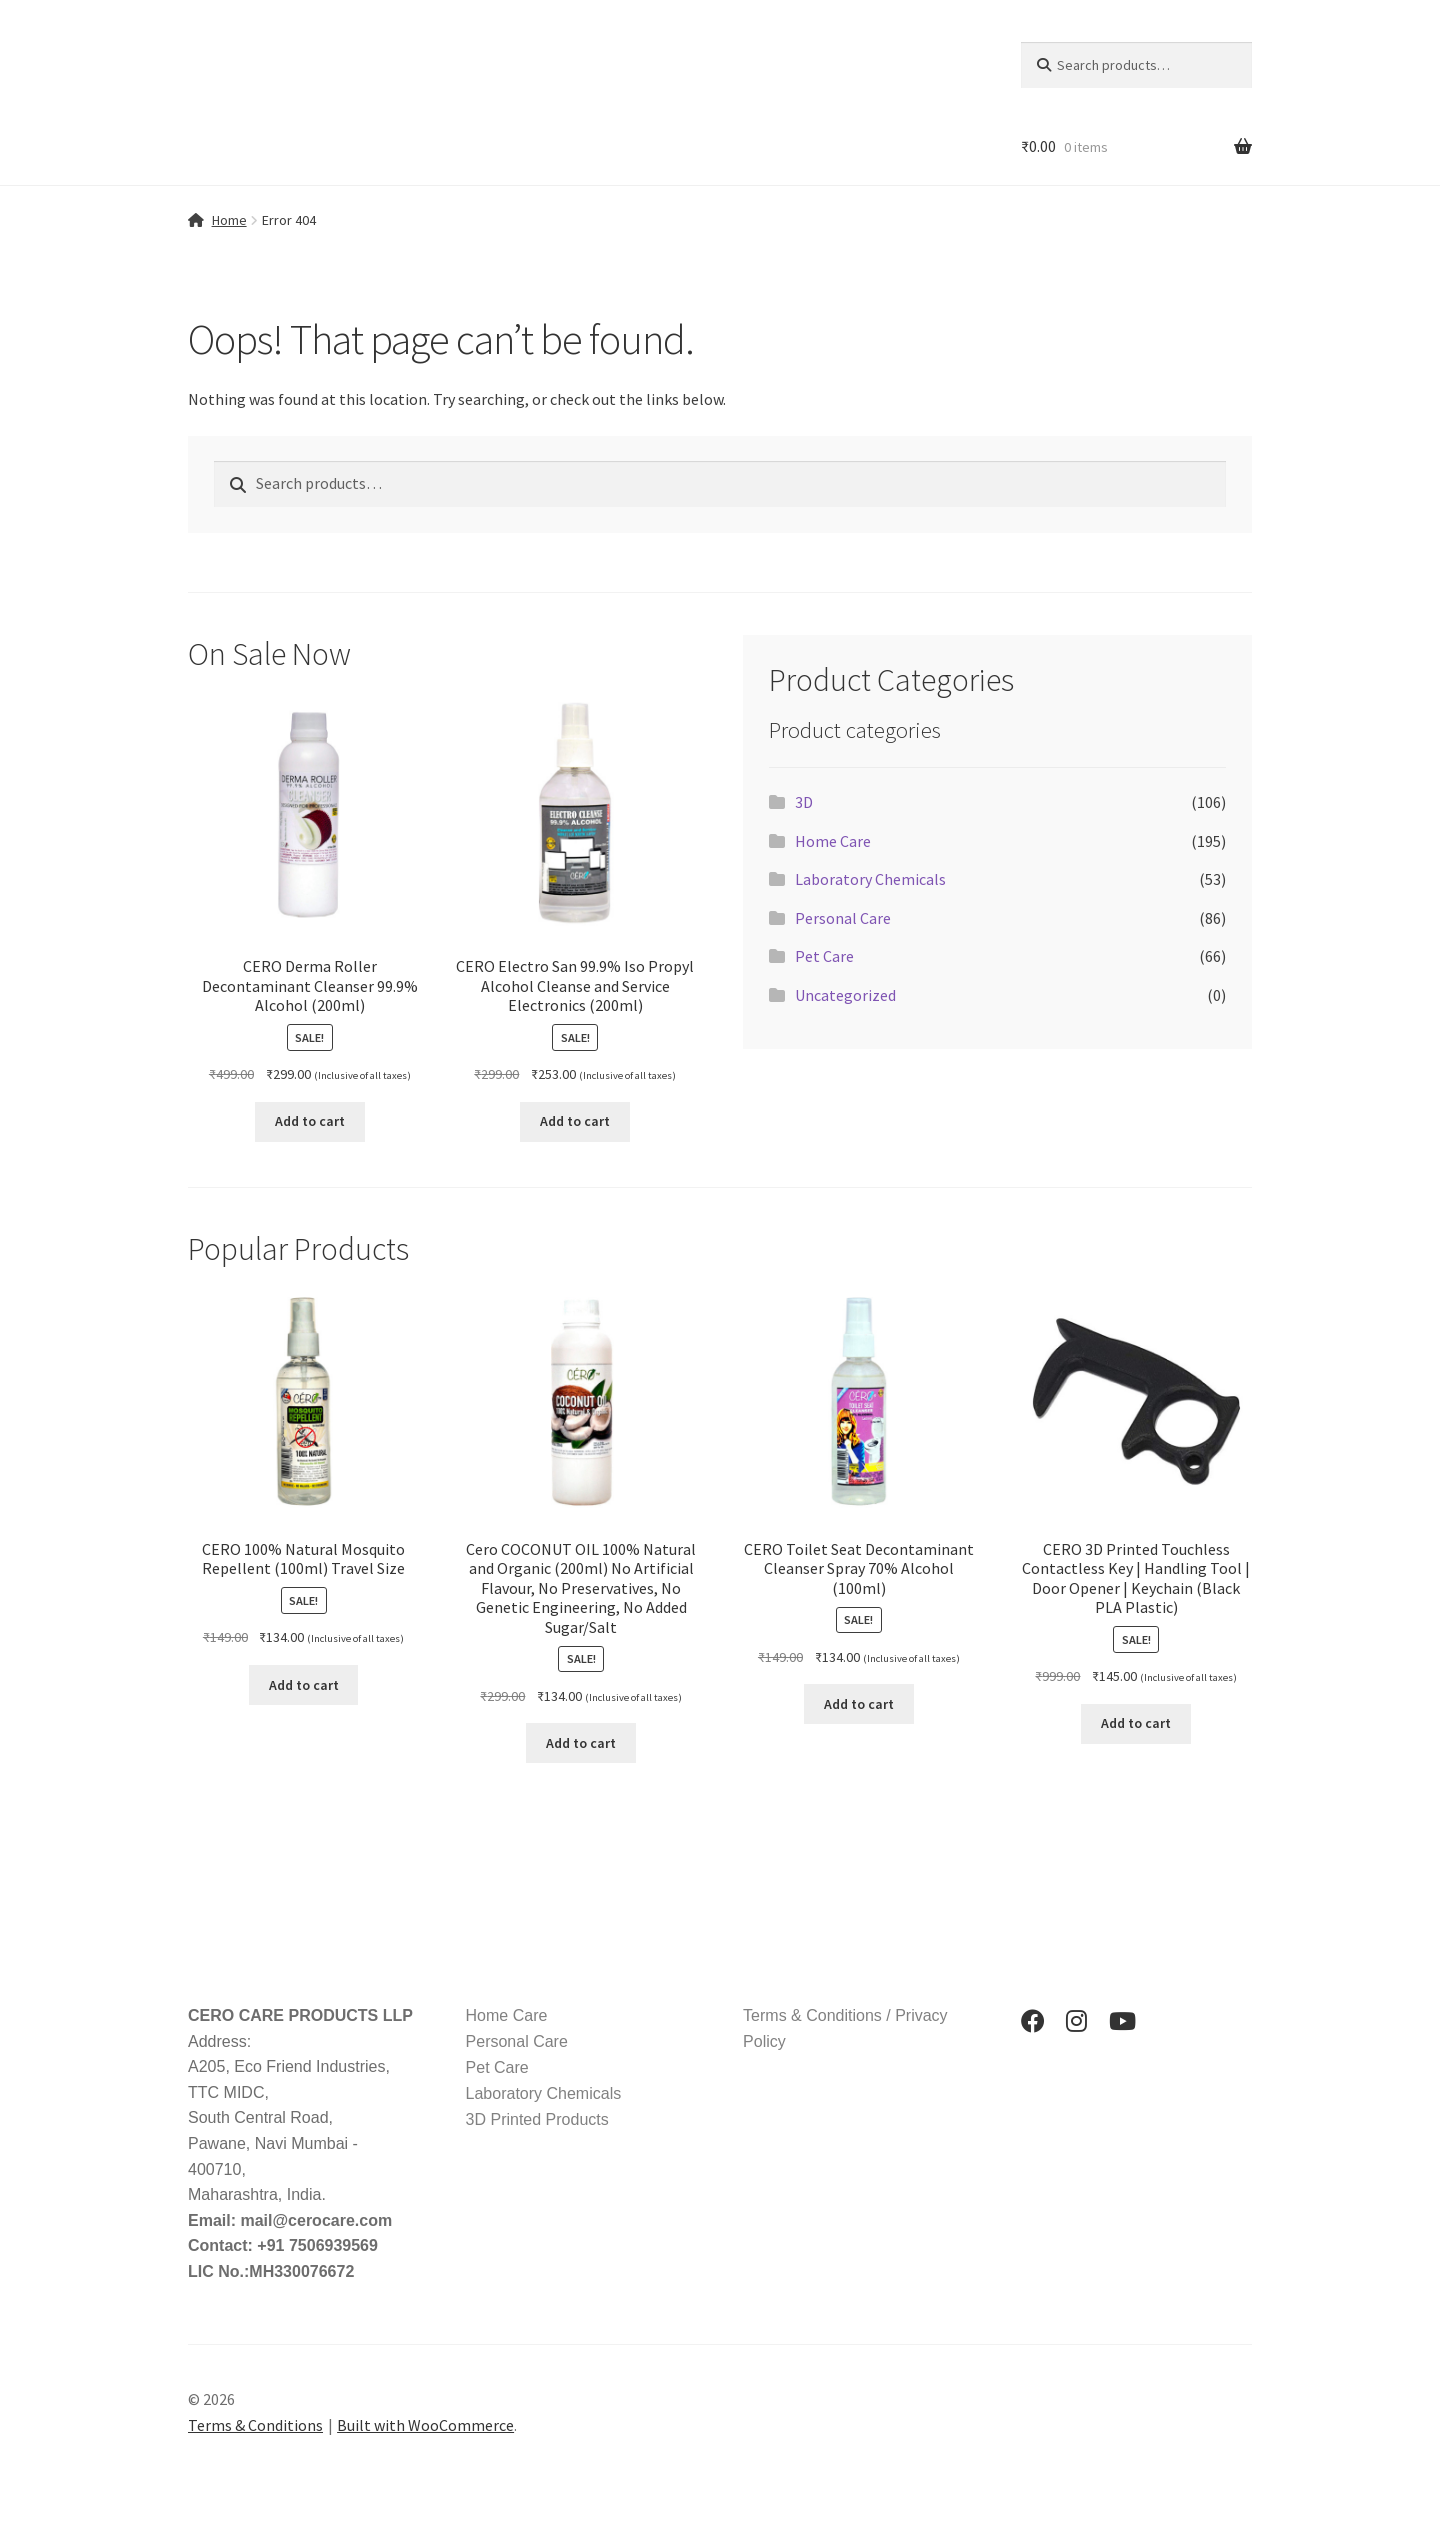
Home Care (833, 841)
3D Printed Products (537, 2119)
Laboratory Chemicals (870, 879)
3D (804, 802)
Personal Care (843, 918)
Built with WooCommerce (425, 2425)
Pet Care (824, 956)
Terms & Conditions (255, 2425)
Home (229, 220)
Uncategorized (845, 995)
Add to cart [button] (310, 1121)
